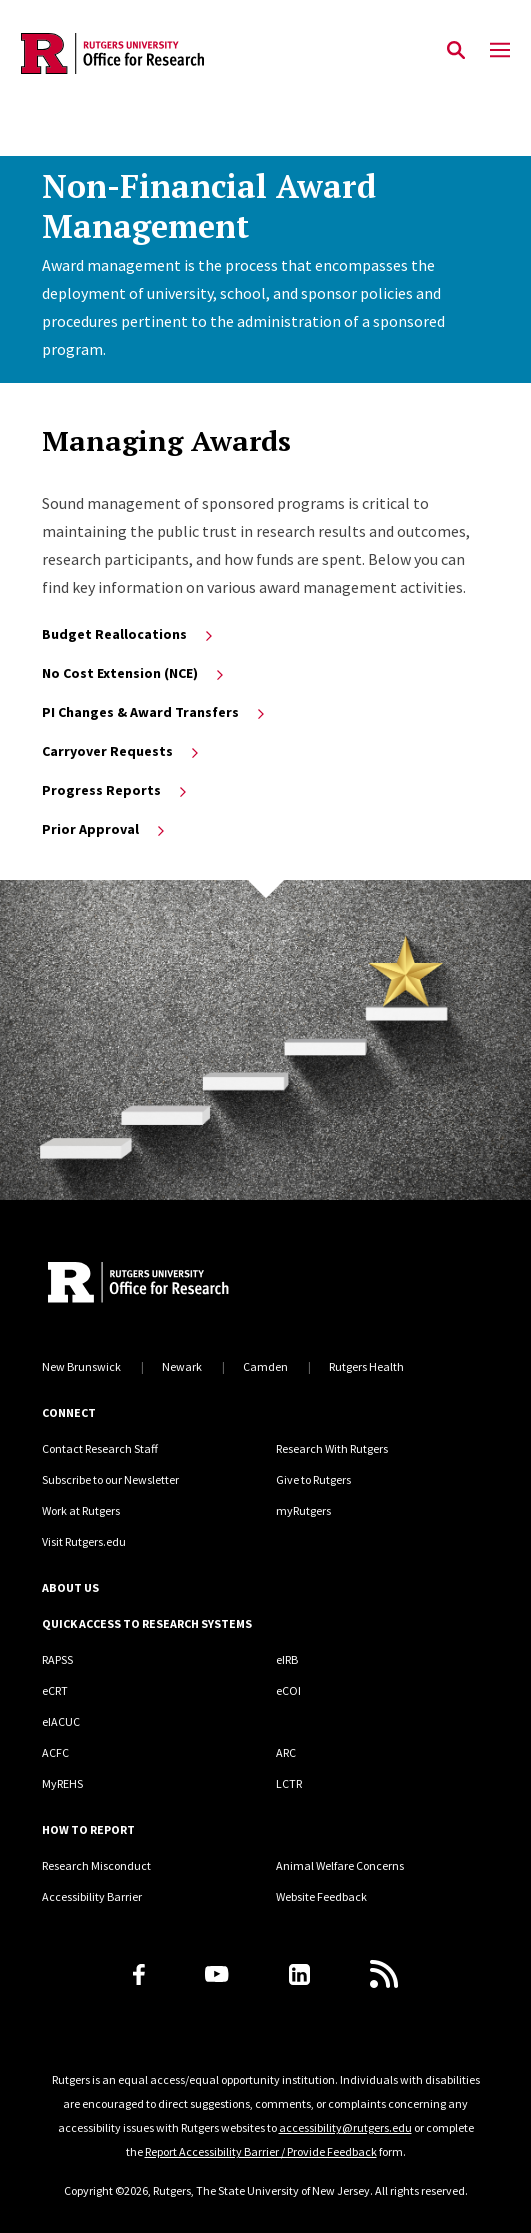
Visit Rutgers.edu (84, 1541)
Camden (265, 1366)
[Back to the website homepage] (112, 53)
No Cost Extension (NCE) (134, 673)
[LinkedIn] (299, 1974)
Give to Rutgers (313, 1479)
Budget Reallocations (129, 634)
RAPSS (57, 1659)
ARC (286, 1752)
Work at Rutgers (81, 1510)
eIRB (287, 1659)
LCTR (289, 1783)
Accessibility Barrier (92, 1896)
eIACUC (61, 1721)
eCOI (288, 1690)
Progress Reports (116, 790)
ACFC (55, 1752)
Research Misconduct (96, 1865)
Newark (182, 1366)
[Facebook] (139, 1974)
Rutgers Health (366, 1366)
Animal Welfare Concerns (340, 1865)
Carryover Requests (122, 751)
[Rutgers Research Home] (202, 1284)
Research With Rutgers (332, 1448)
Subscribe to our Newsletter (110, 1479)
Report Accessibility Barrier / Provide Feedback (261, 2151)
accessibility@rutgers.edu (345, 2127)
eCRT (55, 1690)
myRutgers (303, 1510)
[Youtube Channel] (216, 1974)
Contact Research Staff (100, 1448)
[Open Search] (456, 51)
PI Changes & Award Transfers (155, 712)
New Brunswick (81, 1366)
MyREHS (62, 1783)
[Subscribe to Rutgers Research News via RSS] (384, 1974)
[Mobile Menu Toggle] (500, 51)
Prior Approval (105, 829)
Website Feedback (321, 1896)
